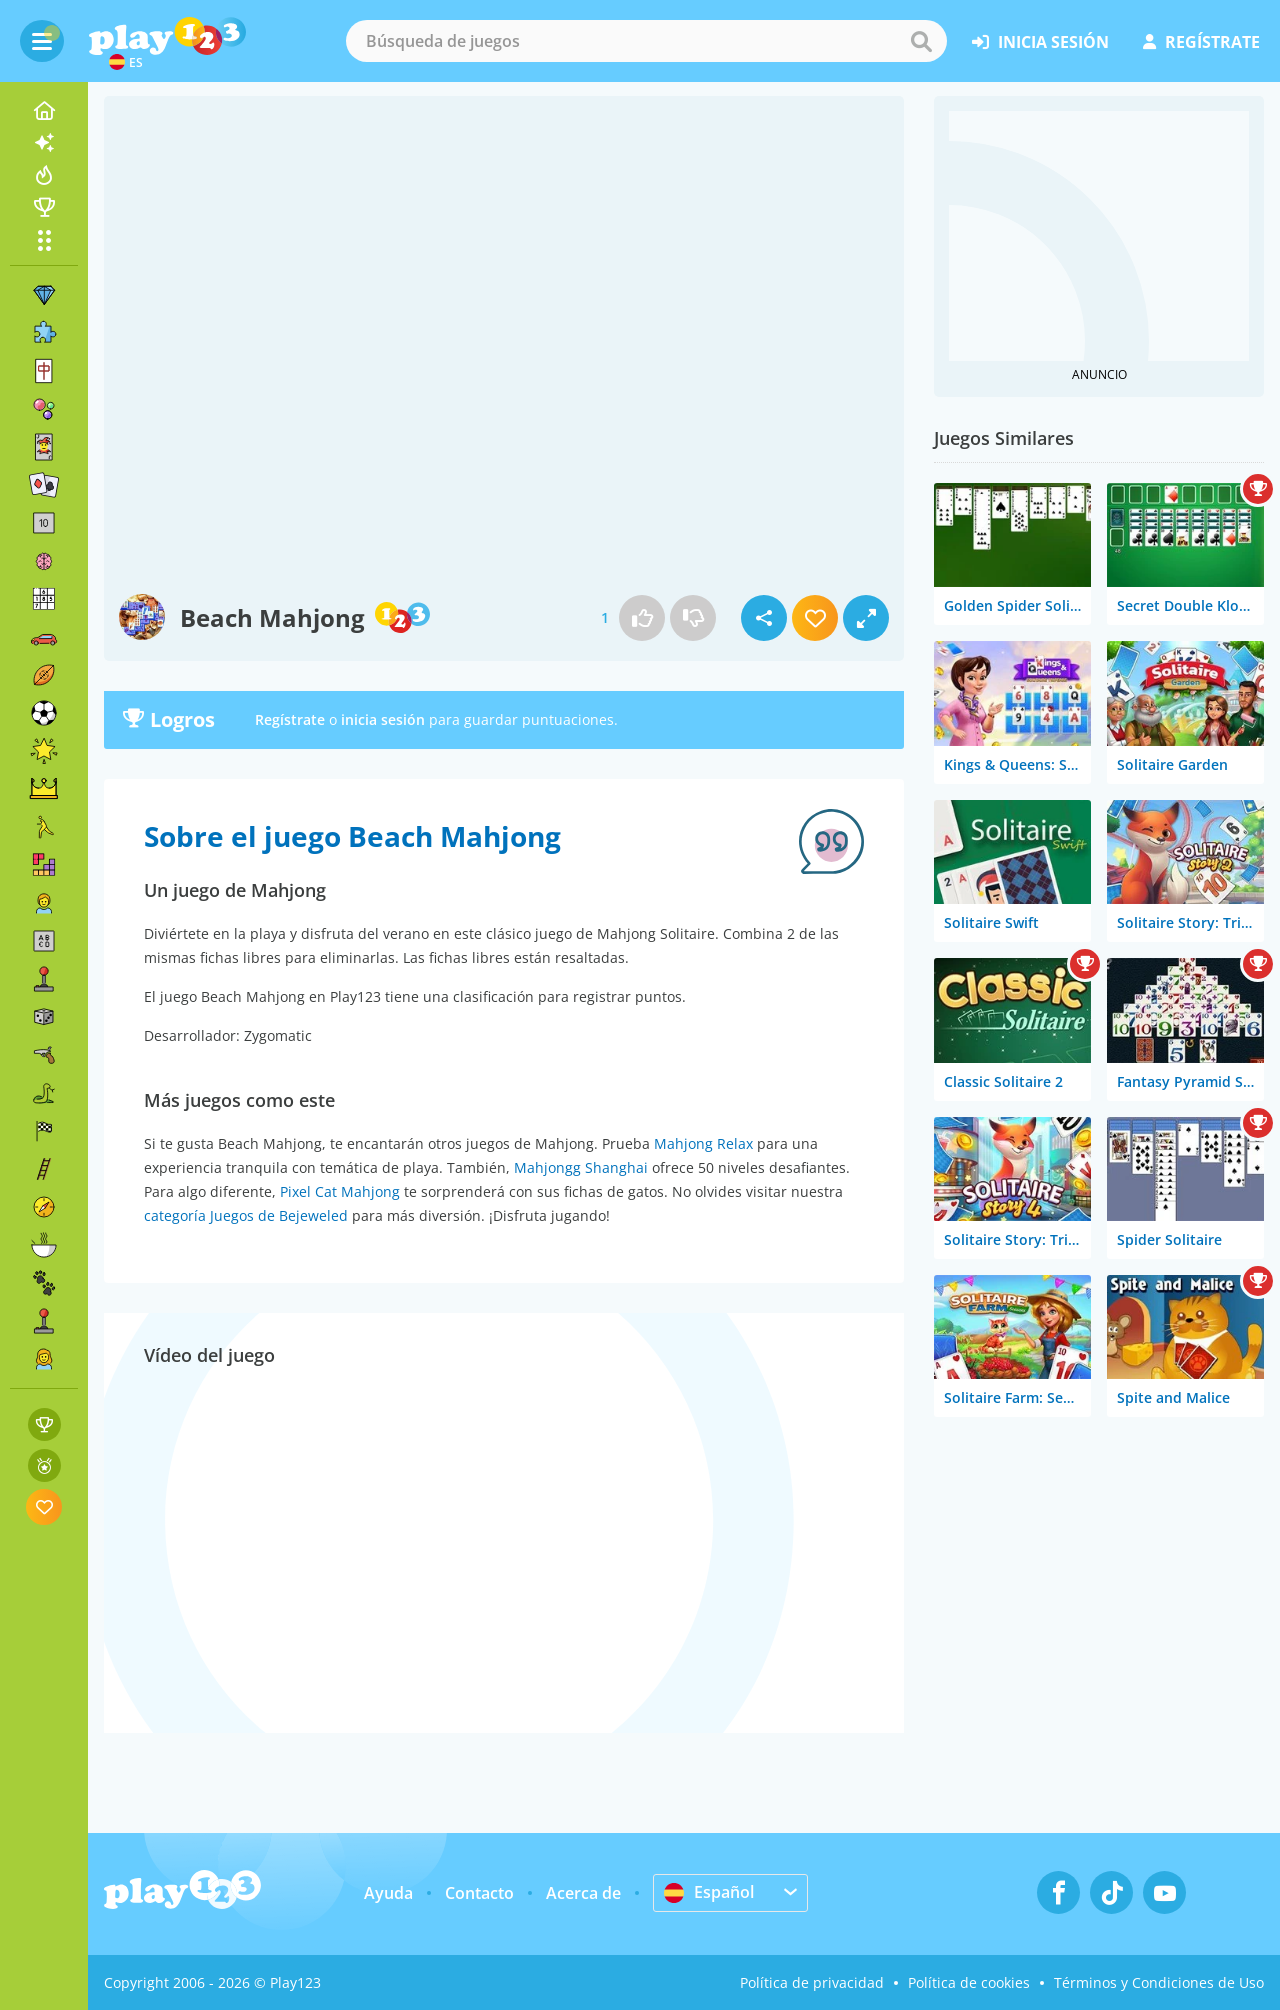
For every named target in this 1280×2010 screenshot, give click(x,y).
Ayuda (388, 1893)
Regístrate (290, 719)
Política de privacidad (812, 1982)
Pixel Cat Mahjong (340, 1191)
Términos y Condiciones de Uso (1159, 1982)
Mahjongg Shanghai (581, 1167)
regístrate (1201, 42)
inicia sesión (1040, 42)
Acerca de (583, 1893)
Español (709, 1892)
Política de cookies (969, 1982)
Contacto (479, 1893)
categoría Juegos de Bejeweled (246, 1215)
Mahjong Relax (703, 1143)
